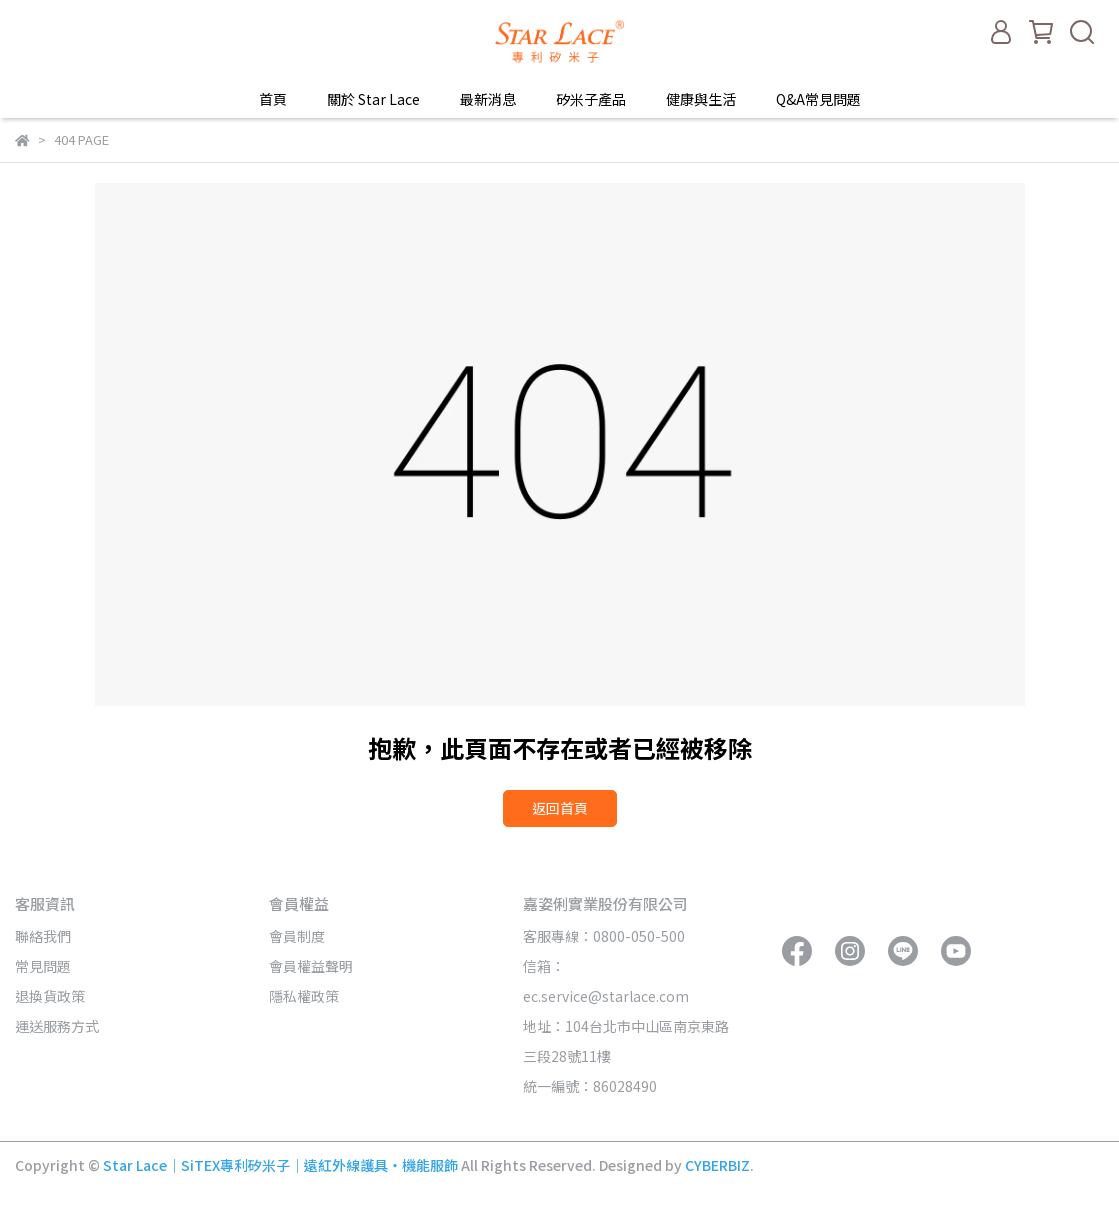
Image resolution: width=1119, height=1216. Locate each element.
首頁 (273, 99)
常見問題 (43, 966)
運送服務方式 (57, 1026)
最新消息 (488, 99)
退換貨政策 (50, 996)
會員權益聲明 (311, 966)
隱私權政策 (304, 996)
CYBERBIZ (717, 1165)
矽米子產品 (591, 99)
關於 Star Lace (373, 99)
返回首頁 (560, 808)
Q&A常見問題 (818, 99)
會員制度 (297, 936)
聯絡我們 (43, 936)
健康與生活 (701, 99)
